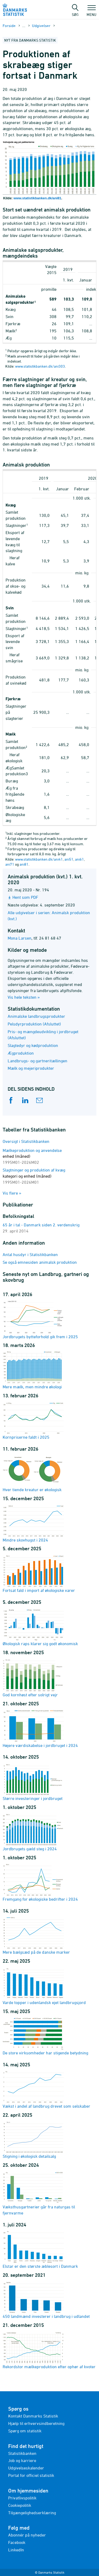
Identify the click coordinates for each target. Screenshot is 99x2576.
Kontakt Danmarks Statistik (33, 2416)
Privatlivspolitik (22, 2497)
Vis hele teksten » (24, 997)
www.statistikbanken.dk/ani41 (39, 859)
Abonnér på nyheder (27, 2535)
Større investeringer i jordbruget (33, 1782)
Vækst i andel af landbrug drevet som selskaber (46, 2089)
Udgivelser (41, 25)
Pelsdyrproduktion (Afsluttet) (34, 1023)
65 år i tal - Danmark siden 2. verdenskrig (41, 1224)
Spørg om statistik (24, 2430)
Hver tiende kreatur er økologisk (33, 1473)
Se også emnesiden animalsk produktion (40, 1262)
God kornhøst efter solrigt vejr (33, 1677)
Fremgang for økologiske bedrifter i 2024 (40, 1882)
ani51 (68, 859)
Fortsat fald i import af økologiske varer (39, 1573)
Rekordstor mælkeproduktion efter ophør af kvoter (49, 2350)
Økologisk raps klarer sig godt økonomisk (40, 1627)
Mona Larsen (19, 938)
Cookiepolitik (19, 2505)
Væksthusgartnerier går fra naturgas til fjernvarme (39, 2193)
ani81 (24, 864)
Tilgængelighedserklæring (32, 2512)
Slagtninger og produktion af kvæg (34, 1176)
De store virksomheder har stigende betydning (45, 2036)
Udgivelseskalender (26, 2467)
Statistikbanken (22, 2453)
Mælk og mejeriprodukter (31, 1068)
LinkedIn (16, 2549)
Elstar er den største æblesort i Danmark (40, 2249)
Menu (91, 11)
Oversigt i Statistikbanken (26, 1141)
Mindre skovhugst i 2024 (33, 1523)
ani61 (79, 859)
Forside (9, 25)
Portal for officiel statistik (31, 2475)
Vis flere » (12, 1193)
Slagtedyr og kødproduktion (33, 1045)
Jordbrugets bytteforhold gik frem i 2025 (40, 1319)
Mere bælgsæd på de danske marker (36, 1935)
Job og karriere (22, 2460)
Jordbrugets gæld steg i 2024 (33, 1832)
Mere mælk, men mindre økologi (33, 1370)
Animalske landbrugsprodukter (36, 1016)
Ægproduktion (21, 1053)
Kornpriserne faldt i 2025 (33, 1420)
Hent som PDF (25, 897)
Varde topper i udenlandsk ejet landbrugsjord (44, 1986)
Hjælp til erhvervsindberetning (36, 2423)
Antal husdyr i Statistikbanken (30, 1254)
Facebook (16, 2542)
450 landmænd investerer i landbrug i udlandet (46, 2299)
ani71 (9, 864)
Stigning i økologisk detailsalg (33, 2139)
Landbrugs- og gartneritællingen (37, 1060)
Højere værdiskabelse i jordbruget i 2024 (40, 1728)
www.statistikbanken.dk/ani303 (40, 366)
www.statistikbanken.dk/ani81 (37, 198)
